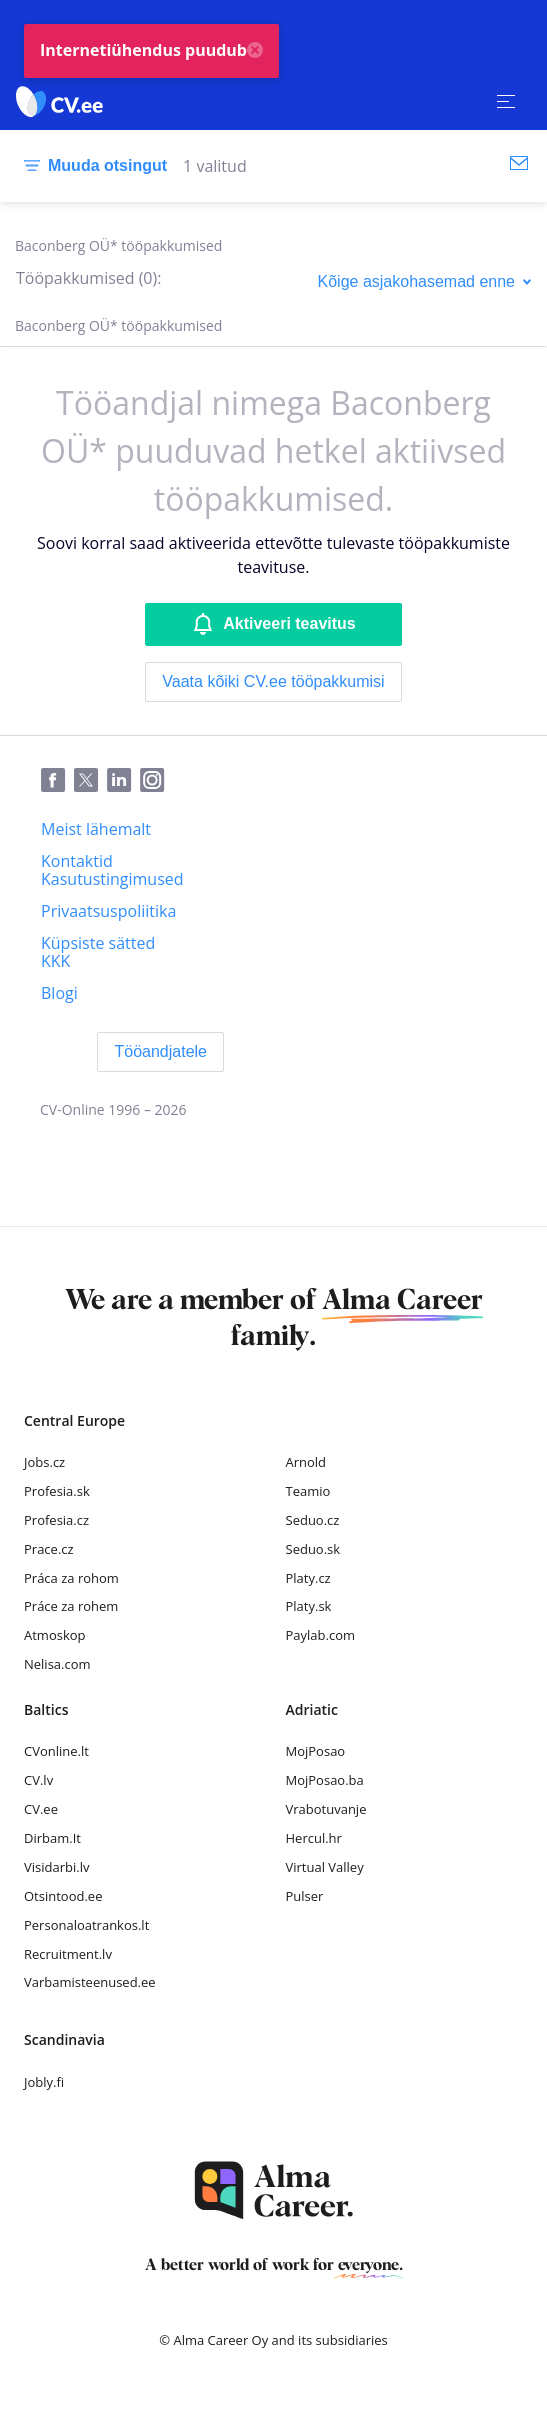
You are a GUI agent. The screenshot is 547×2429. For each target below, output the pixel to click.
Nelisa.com (57, 1664)
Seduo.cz (313, 1520)
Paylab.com (321, 1635)
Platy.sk (309, 1606)
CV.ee (41, 1809)
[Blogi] (59, 993)
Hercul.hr (314, 1838)
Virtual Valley (325, 1867)
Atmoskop (55, 1635)
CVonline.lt (56, 1751)
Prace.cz (49, 1549)
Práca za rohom (71, 1578)
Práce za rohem (71, 1606)
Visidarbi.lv (56, 1867)
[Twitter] (90, 781)
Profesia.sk (57, 1491)
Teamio (308, 1491)
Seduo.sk (313, 1549)
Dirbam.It (52, 1838)
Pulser (305, 1896)
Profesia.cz (56, 1520)
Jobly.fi (44, 2082)
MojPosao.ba (325, 1780)
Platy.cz (308, 1578)
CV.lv (38, 1780)
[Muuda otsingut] (91, 166)
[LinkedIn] (123, 781)
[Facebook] (57, 781)
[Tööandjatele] (160, 1052)
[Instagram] (156, 781)
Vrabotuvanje (326, 1809)
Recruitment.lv (68, 1954)
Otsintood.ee (63, 1896)
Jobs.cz (44, 1462)
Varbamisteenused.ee (90, 1982)
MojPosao (316, 1751)
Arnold (306, 1462)
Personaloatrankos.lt (86, 1925)
